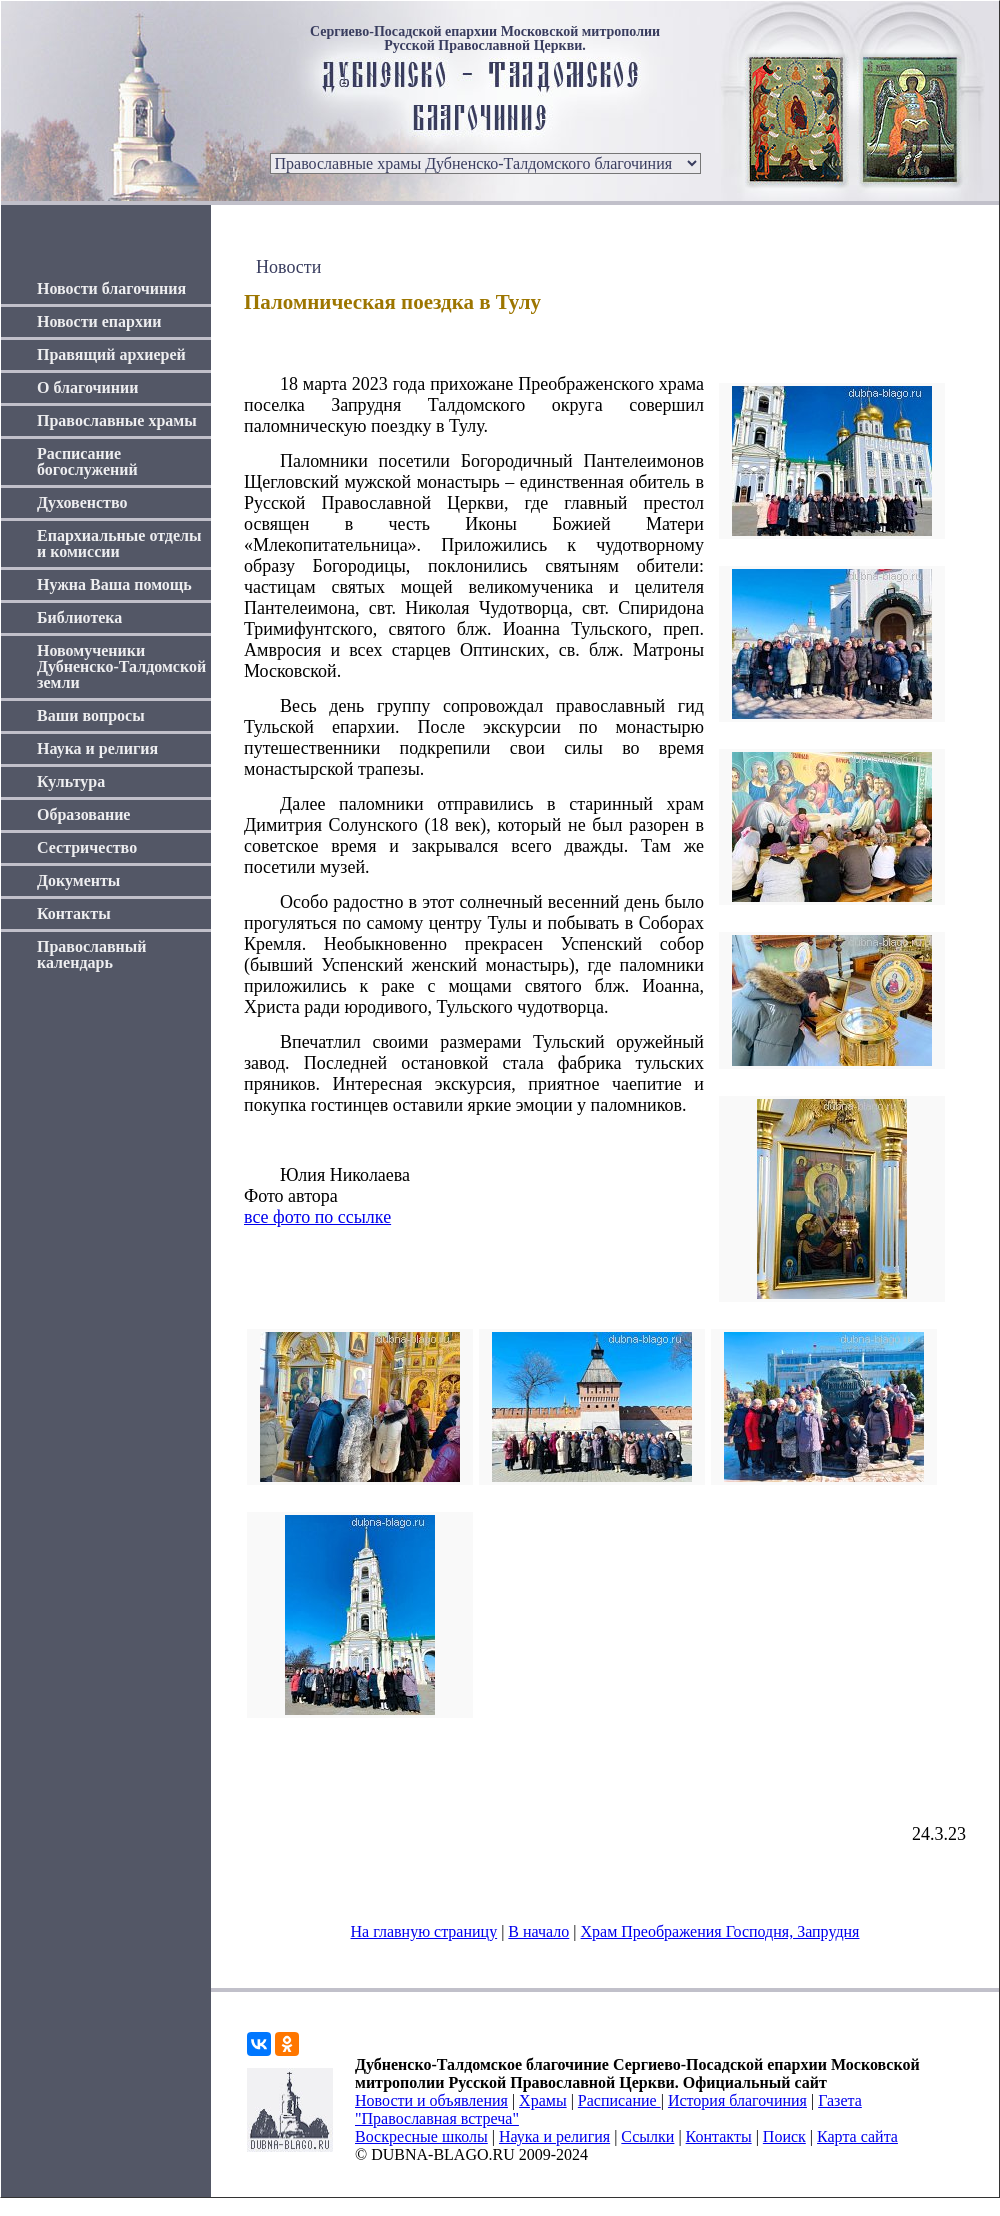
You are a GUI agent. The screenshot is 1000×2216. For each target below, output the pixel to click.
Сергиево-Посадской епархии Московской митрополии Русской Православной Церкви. (485, 39)
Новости (288, 267)
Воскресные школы (421, 2136)
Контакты (74, 913)
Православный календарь (92, 954)
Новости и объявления (431, 2100)
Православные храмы (117, 420)
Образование (83, 814)
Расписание (619, 2100)
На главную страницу (424, 1931)
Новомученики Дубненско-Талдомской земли (121, 666)
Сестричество (87, 847)
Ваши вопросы (91, 715)
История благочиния (737, 2100)
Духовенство (82, 502)
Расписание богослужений (87, 461)
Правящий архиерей (111, 354)
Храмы (543, 2100)
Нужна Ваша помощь (114, 584)
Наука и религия (97, 748)
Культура (71, 781)
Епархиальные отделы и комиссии (119, 543)
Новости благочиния (111, 288)
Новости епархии (99, 321)
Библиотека (79, 617)
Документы (78, 880)
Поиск (784, 2136)
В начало (538, 1931)
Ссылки (647, 2136)
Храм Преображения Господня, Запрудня (720, 1931)
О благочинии (87, 387)
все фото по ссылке (317, 1217)
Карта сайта (857, 2136)
